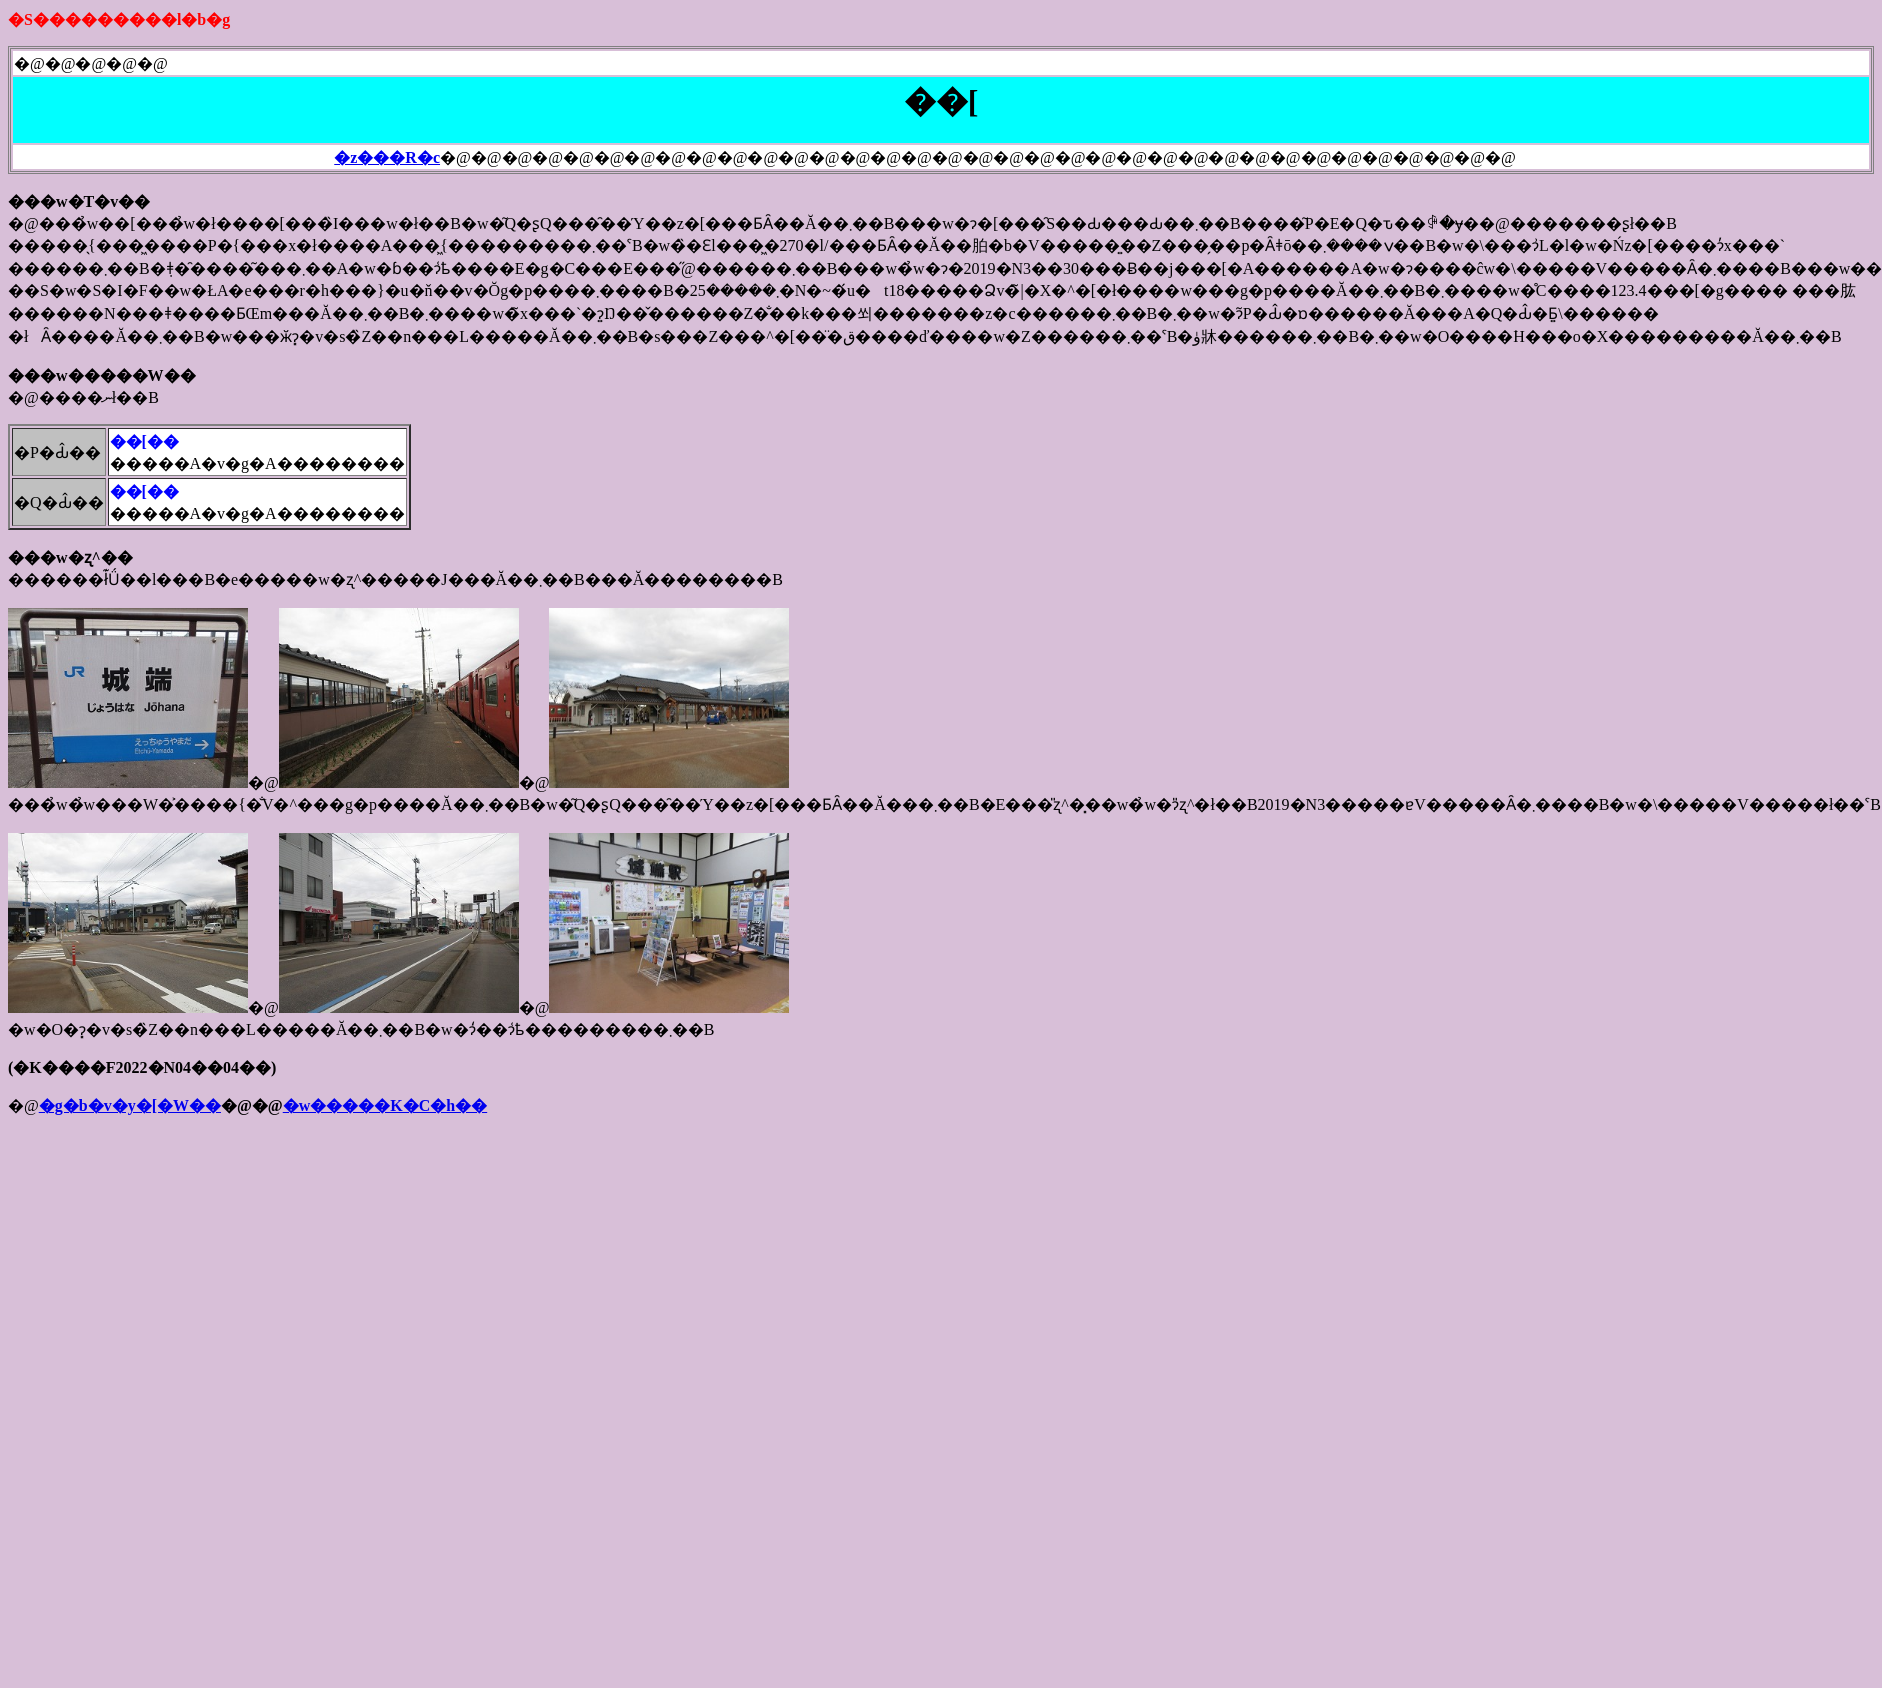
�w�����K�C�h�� (385, 1105)
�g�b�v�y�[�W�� (130, 1105)
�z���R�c (387, 157)
